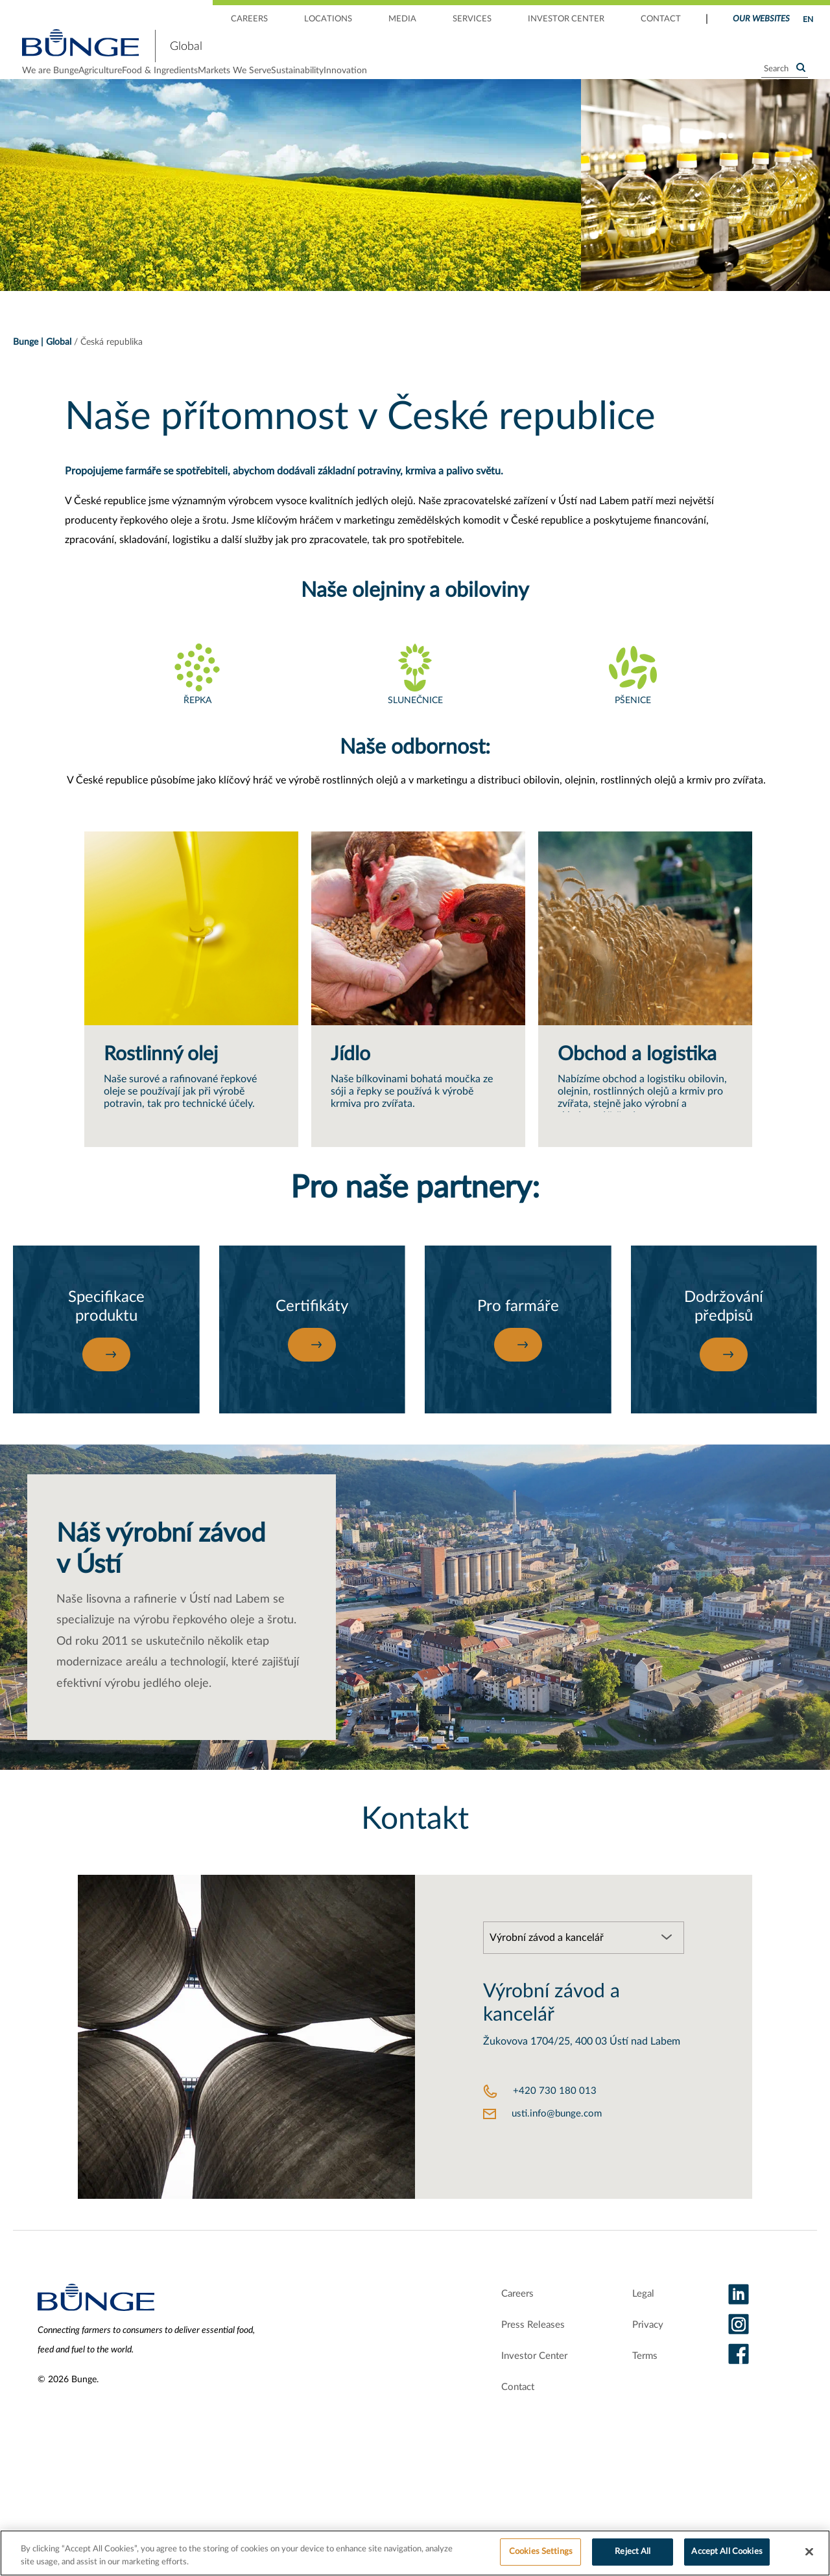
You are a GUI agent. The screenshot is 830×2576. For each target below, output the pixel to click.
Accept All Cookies (726, 2551)
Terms (642, 2387)
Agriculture (136, 81)
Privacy (644, 2356)
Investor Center (520, 2387)
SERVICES (472, 19)
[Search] (784, 80)
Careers (500, 2325)
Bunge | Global (42, 362)
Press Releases (518, 2356)
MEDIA (402, 19)
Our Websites (761, 19)
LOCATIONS (328, 19)
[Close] (809, 2551)
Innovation (527, 81)
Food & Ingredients (232, 81)
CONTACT (661, 19)
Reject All (632, 2551)
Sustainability (442, 81)
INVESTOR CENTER (566, 19)
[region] (415, 2553)
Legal (639, 2325)
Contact (500, 2418)
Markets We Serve (343, 81)
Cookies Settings (541, 2551)
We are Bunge (50, 81)
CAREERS (249, 19)
